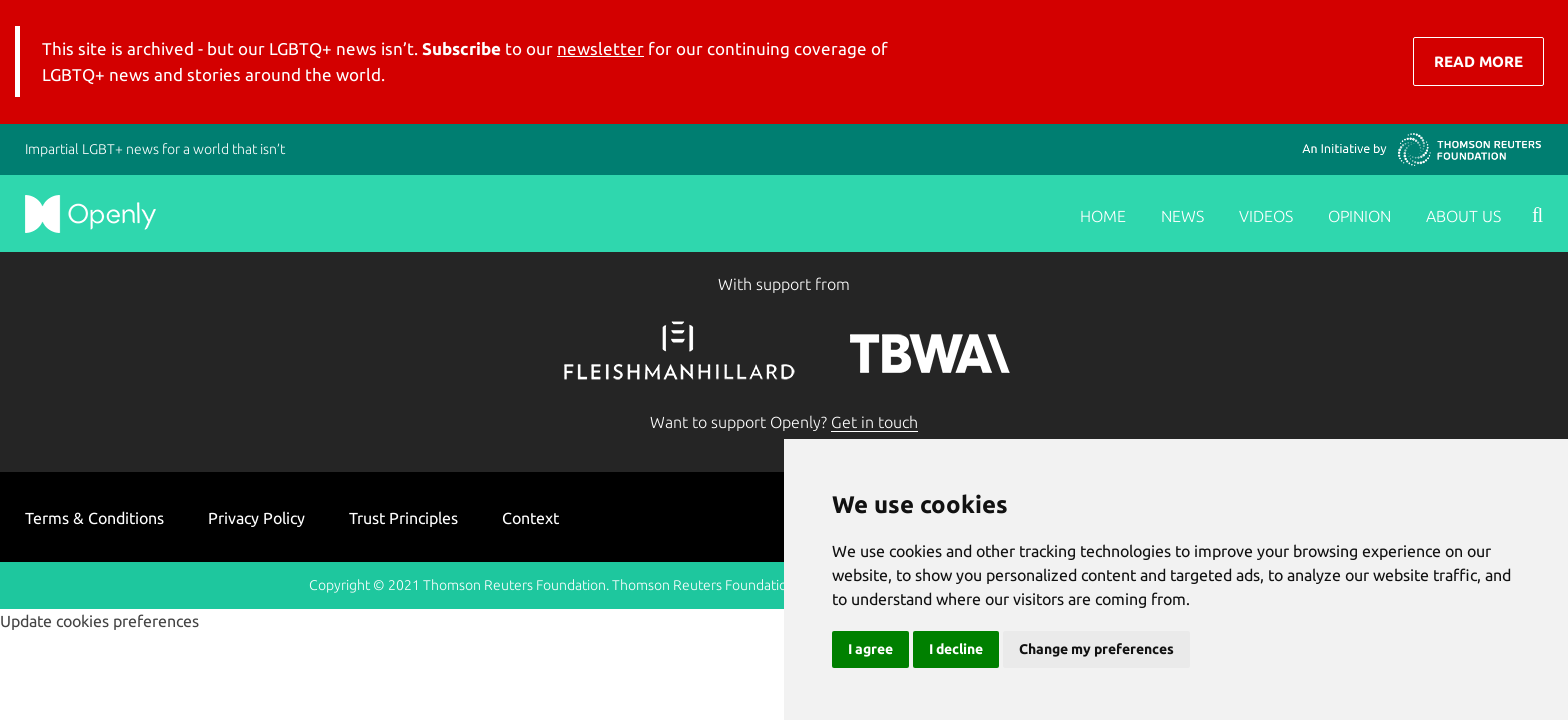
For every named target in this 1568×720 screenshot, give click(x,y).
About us (1463, 216)
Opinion (1359, 216)
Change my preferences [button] (1096, 649)
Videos (1266, 216)
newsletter (600, 48)
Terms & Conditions (94, 518)
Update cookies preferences (99, 621)
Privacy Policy (256, 518)
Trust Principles (403, 518)
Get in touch (874, 422)
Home (1103, 216)
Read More (1478, 61)
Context (530, 518)
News (1182, 216)
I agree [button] (870, 649)
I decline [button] (956, 649)
